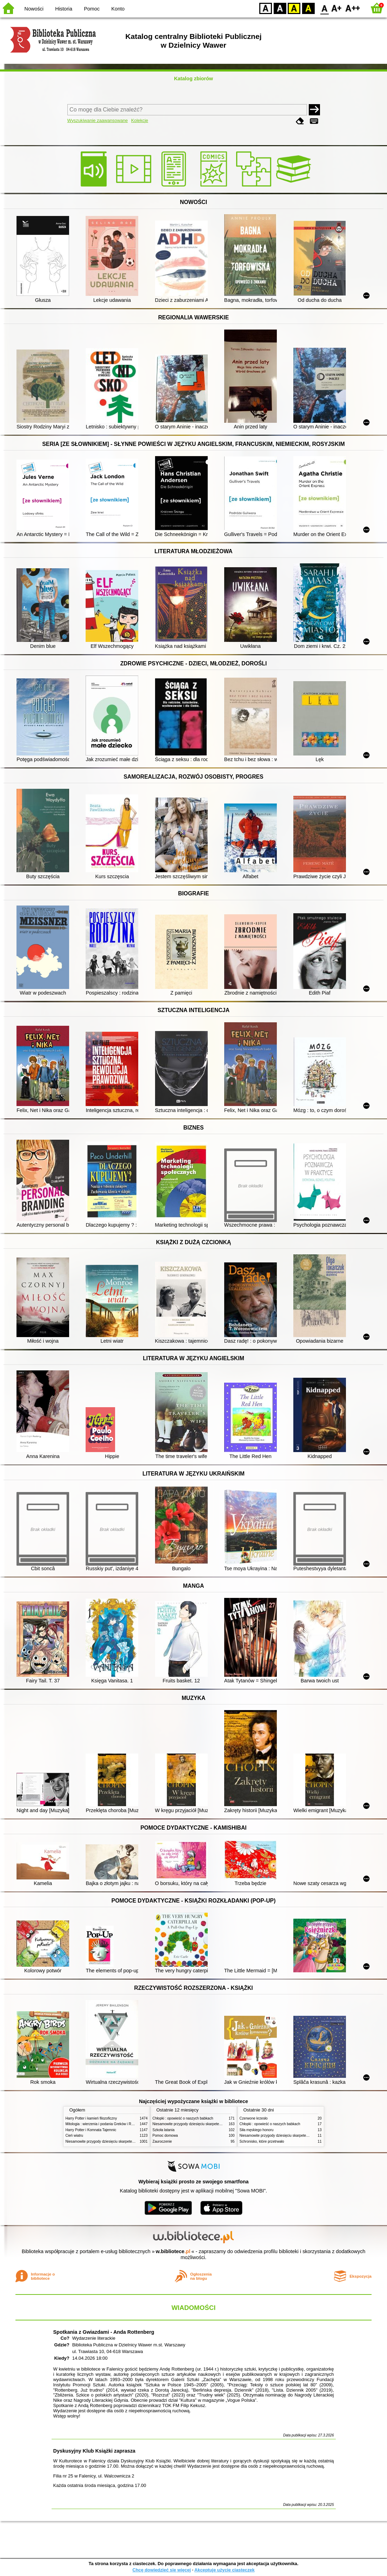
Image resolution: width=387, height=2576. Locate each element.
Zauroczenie (162, 2141)
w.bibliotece (173, 2251)
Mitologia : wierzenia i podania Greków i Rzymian (104, 2124)
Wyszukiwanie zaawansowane (97, 120)
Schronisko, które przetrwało (262, 2141)
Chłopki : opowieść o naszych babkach (183, 2118)
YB (294, 8)
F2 (352, 8)
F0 (324, 8)
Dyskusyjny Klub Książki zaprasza (94, 2451)
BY (308, 8)
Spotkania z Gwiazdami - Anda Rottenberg (103, 2332)
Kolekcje (139, 120)
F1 (336, 8)
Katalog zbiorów (193, 78)
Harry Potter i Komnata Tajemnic (91, 2130)
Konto (118, 9)
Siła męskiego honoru (257, 2130)
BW (280, 8)
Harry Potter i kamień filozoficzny (91, 2118)
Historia (63, 9)
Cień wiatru (74, 2135)
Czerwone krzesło (254, 2118)
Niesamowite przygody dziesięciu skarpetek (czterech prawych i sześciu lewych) (128, 2141)
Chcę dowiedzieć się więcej (161, 2569)
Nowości (34, 9)
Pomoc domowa (165, 2135)
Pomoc (92, 9)
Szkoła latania (164, 2130)
